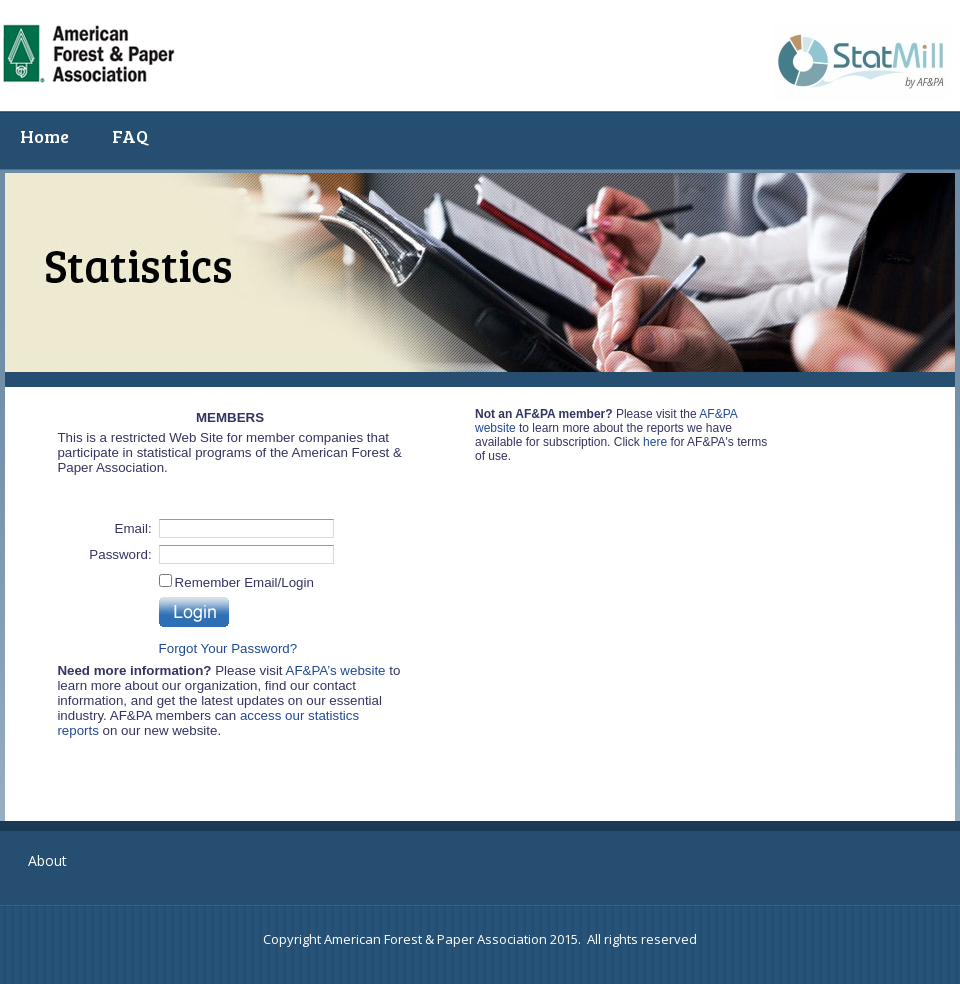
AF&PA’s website (336, 670)
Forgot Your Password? (228, 648)
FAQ (130, 136)
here (655, 442)
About (47, 860)
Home (44, 136)
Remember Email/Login (244, 582)
